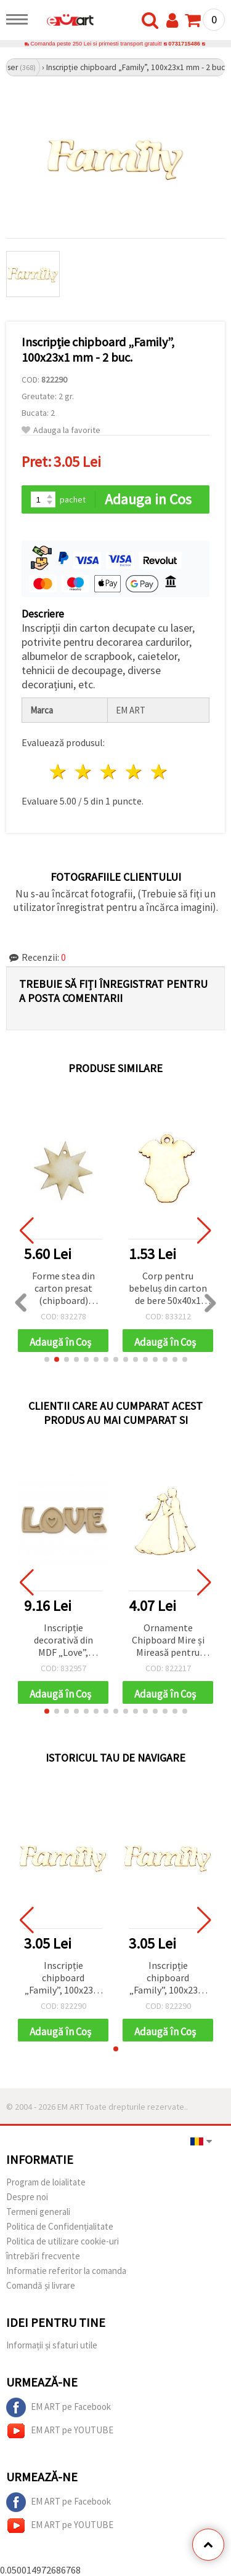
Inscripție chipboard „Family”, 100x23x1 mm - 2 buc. (63, 1978)
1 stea (58, 771)
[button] (46, 1359)
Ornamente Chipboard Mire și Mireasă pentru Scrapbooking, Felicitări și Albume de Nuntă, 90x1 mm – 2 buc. (168, 1640)
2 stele (84, 771)
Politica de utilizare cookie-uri (62, 2241)
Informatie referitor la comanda (66, 2270)
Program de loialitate (46, 2182)
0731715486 (184, 44)
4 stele (134, 771)
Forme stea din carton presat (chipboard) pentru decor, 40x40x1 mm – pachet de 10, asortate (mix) (63, 1289)
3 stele (109, 771)
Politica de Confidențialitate (59, 2226)
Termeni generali (38, 2211)
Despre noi (27, 2197)
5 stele (159, 771)
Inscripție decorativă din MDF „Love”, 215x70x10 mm (63, 1640)
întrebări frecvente (43, 2256)
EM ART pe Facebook (58, 2407)
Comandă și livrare (40, 2285)
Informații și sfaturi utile (51, 2345)
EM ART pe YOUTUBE (59, 2431)
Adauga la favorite (61, 430)
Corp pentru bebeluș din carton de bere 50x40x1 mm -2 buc (168, 1289)
